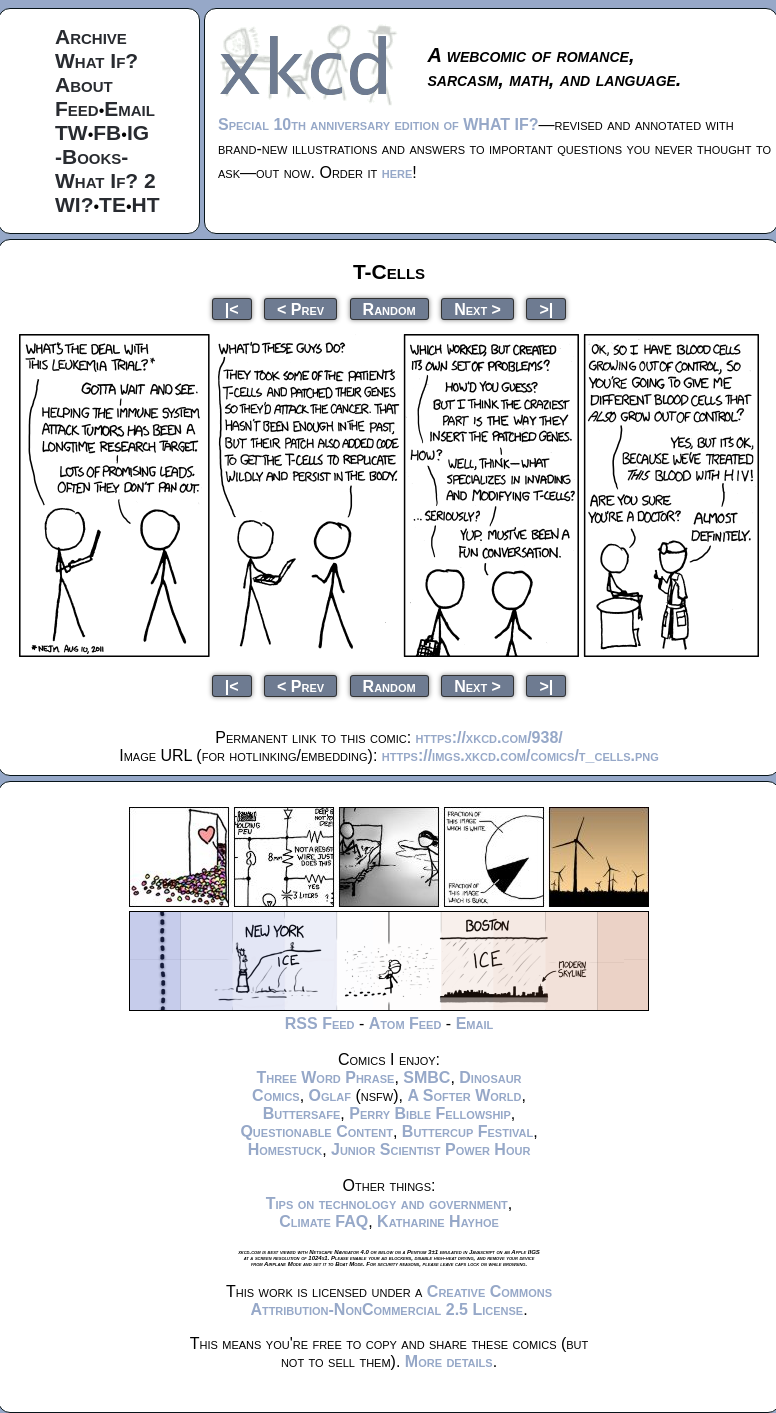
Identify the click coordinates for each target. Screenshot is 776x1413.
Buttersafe (302, 1113)
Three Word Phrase (325, 1077)
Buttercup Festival (467, 1131)
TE (112, 204)
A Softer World (464, 1095)
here (397, 172)
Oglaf (330, 1095)
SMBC (426, 1077)
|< (232, 308)
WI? (74, 204)
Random (389, 308)
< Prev (300, 308)
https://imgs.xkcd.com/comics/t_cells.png (520, 755)
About (84, 84)
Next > (477, 308)
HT (146, 204)
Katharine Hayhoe (438, 1221)
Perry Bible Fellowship (430, 1113)
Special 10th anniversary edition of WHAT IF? (378, 124)
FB (107, 132)
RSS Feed (320, 1023)
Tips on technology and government (387, 1203)
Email (129, 108)
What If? (96, 60)
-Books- (91, 156)
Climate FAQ (323, 1221)
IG (138, 132)
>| (546, 308)
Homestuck (285, 1149)
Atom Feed (405, 1023)
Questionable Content (316, 1131)
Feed (77, 108)
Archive (91, 36)
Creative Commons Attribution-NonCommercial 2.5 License (401, 1300)
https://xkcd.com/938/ (489, 737)
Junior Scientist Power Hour (430, 1149)
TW (71, 132)
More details (449, 1361)
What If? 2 (105, 180)
